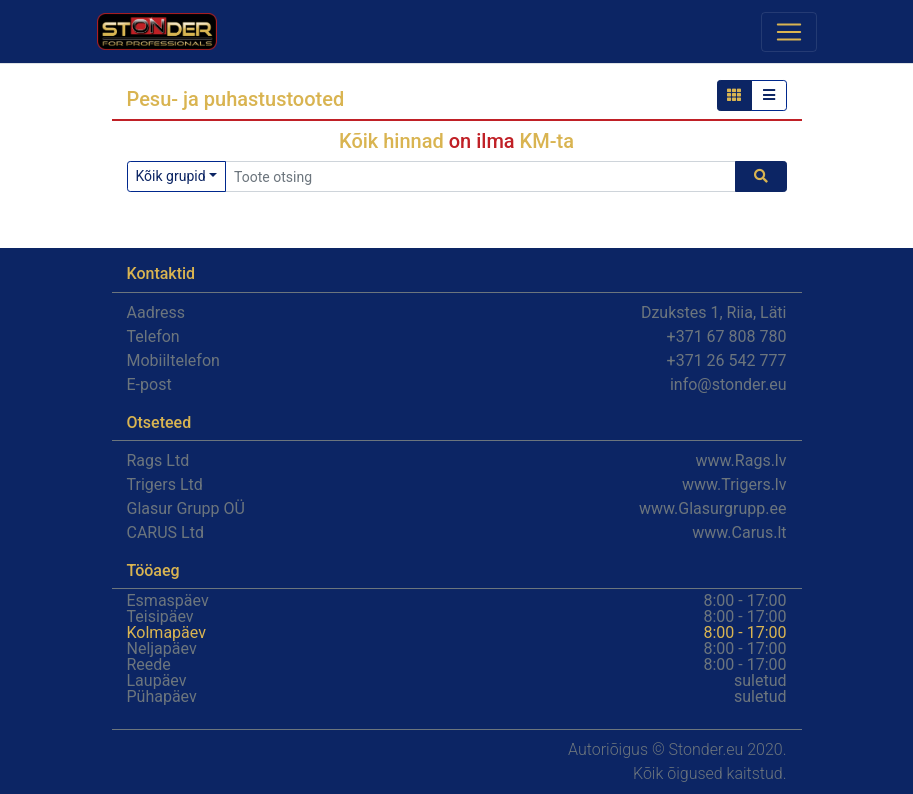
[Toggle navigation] (789, 32)
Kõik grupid (171, 176)
